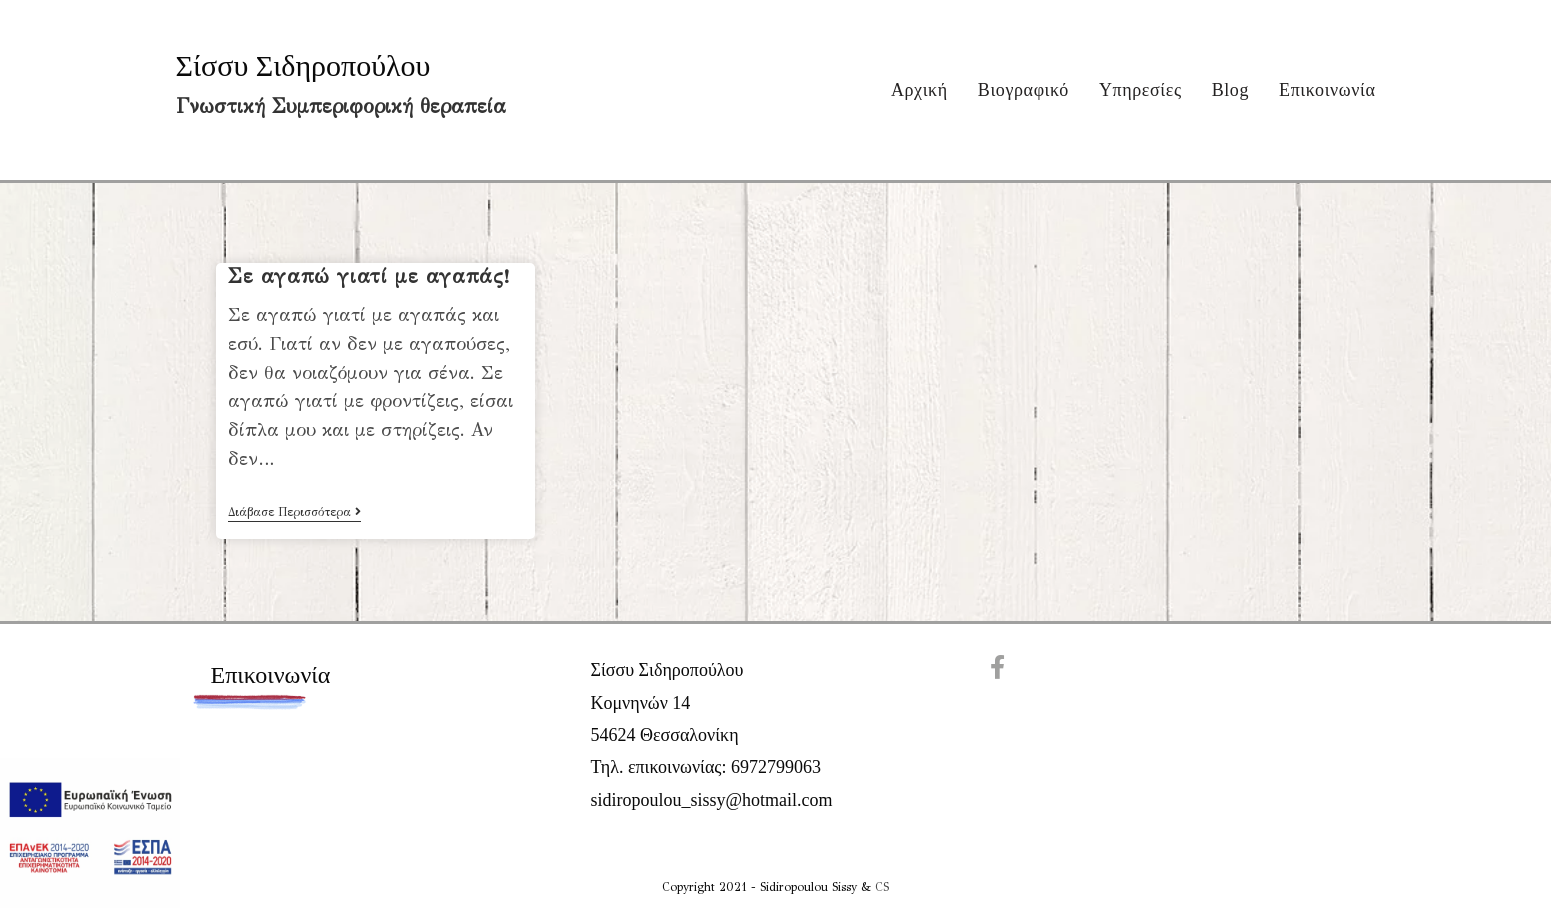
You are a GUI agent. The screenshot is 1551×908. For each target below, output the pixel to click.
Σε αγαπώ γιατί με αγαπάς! (369, 276)
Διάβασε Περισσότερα (294, 513)
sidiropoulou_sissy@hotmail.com (711, 800)
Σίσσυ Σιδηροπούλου (303, 65)
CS (882, 887)
